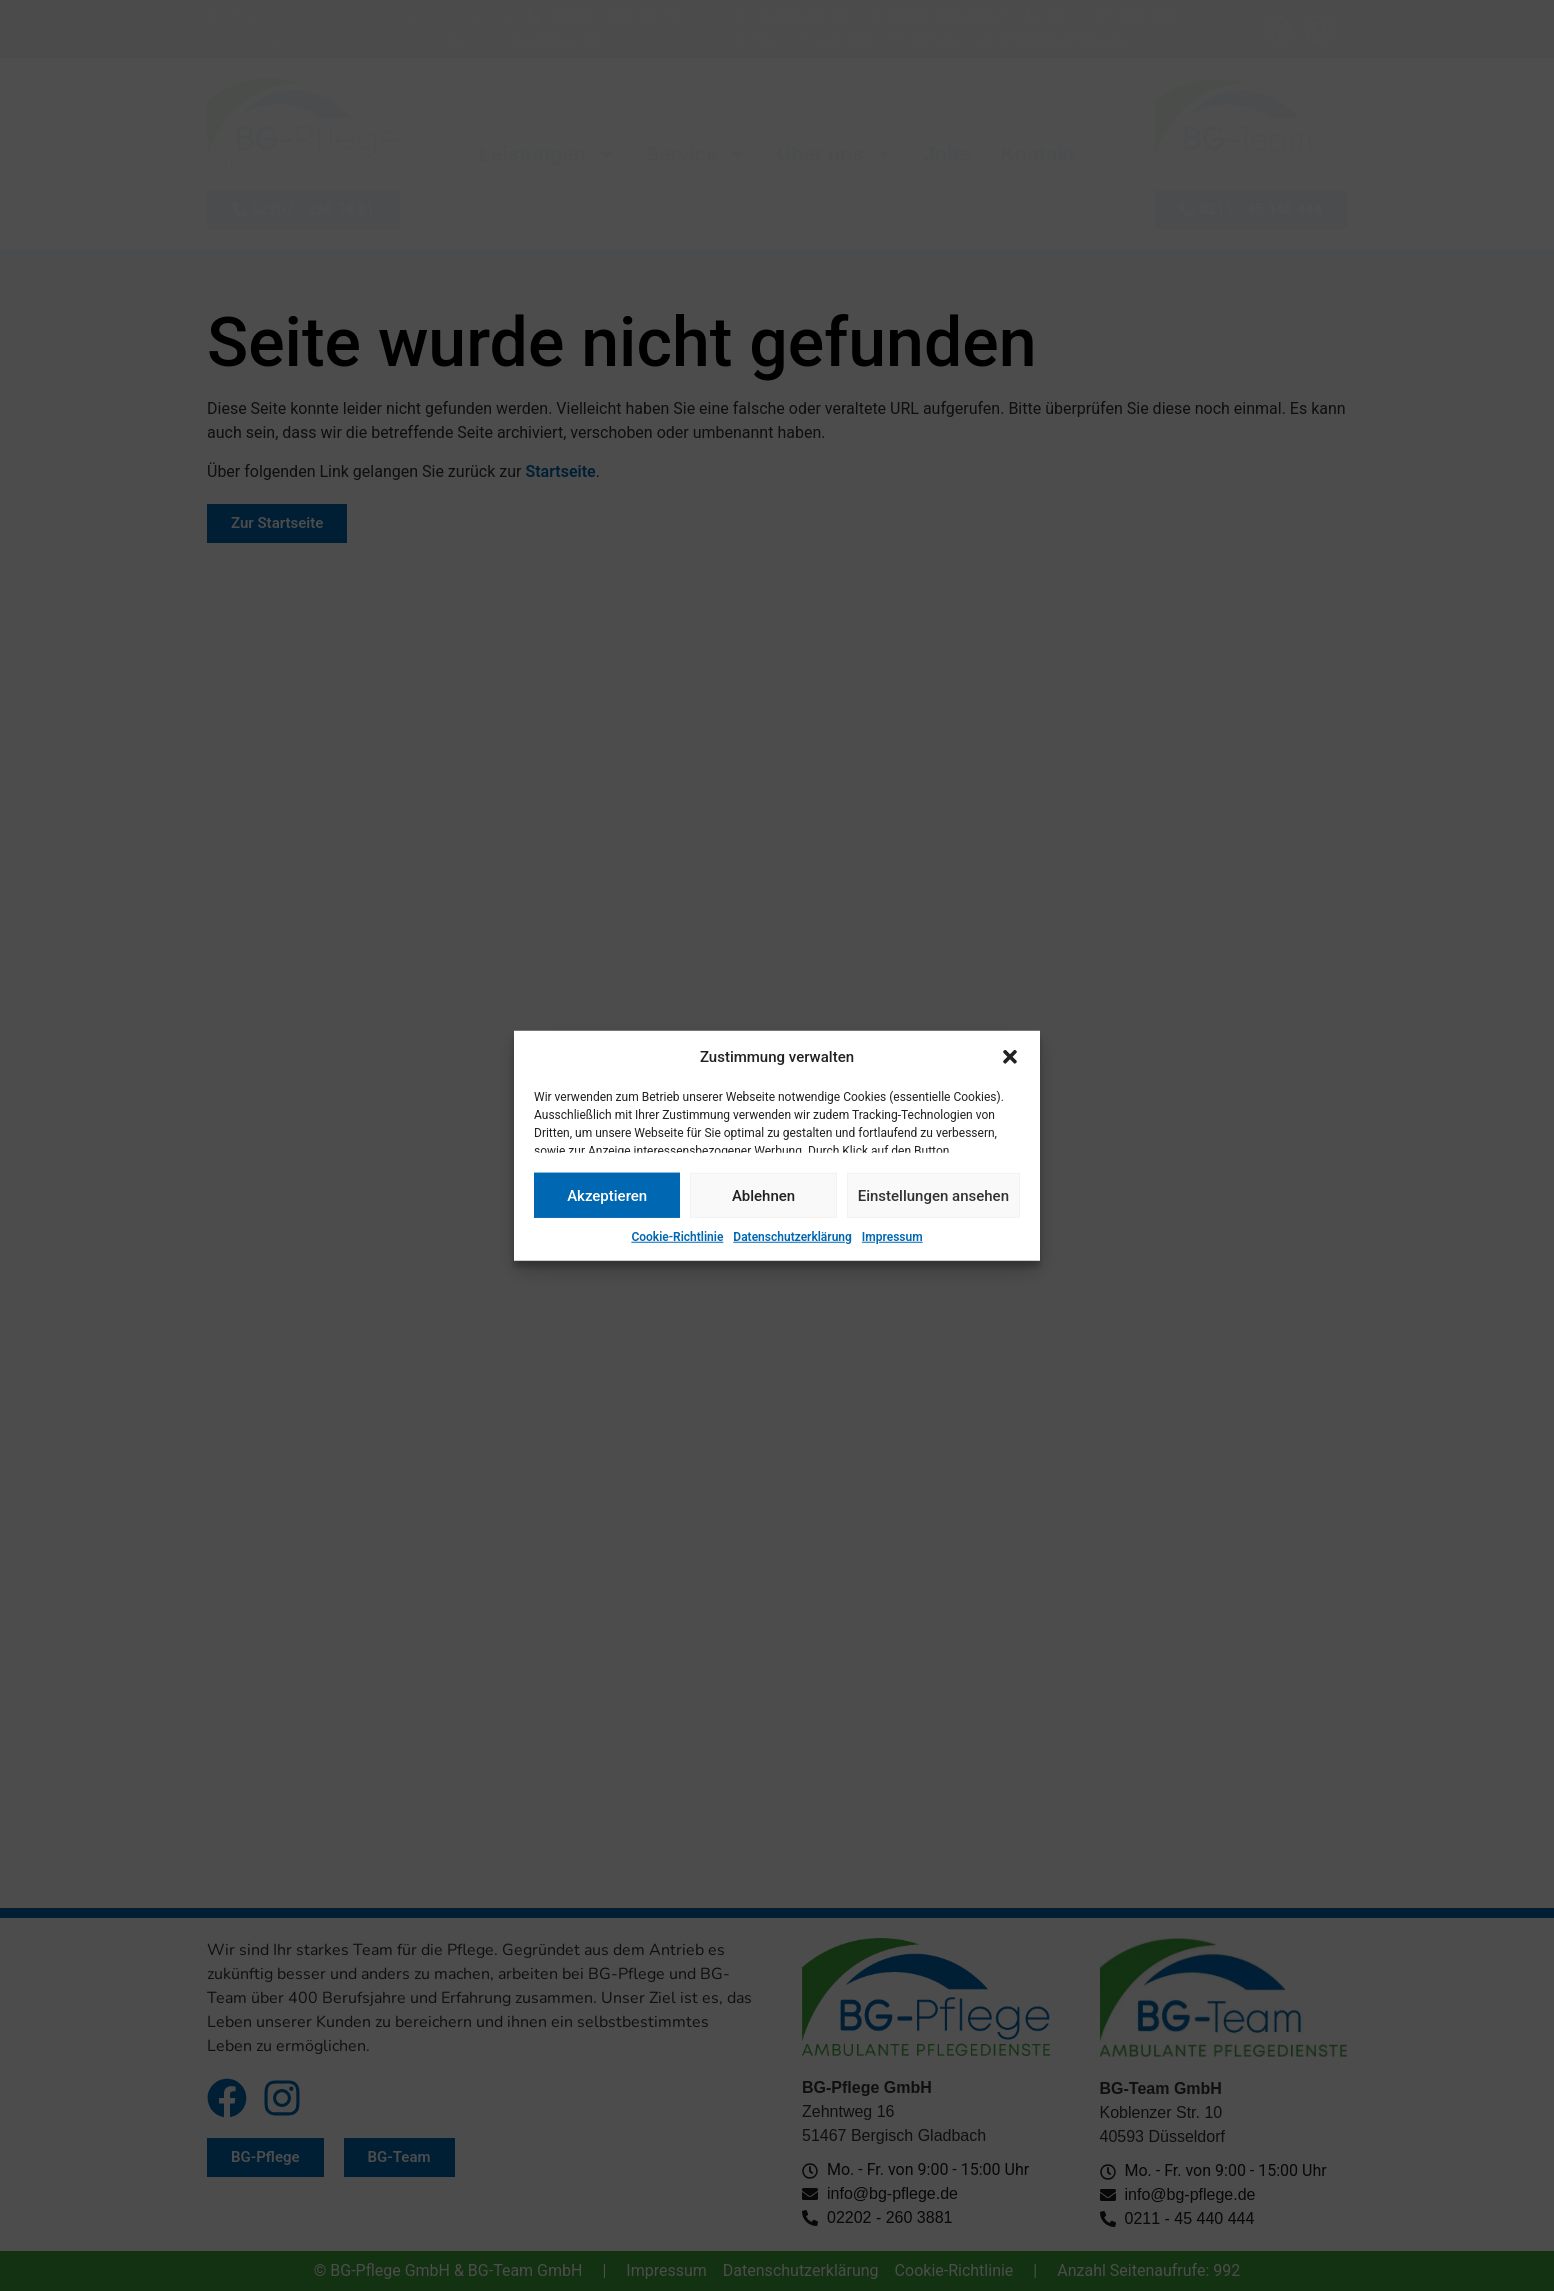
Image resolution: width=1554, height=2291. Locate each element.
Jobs (947, 154)
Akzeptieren (607, 1195)
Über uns (835, 154)
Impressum (892, 1237)
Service (696, 154)
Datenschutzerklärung (792, 1237)
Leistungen (547, 154)
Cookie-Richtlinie (677, 1237)
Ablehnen (763, 1195)
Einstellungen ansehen (933, 1195)
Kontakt (1037, 154)
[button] (1010, 1057)
